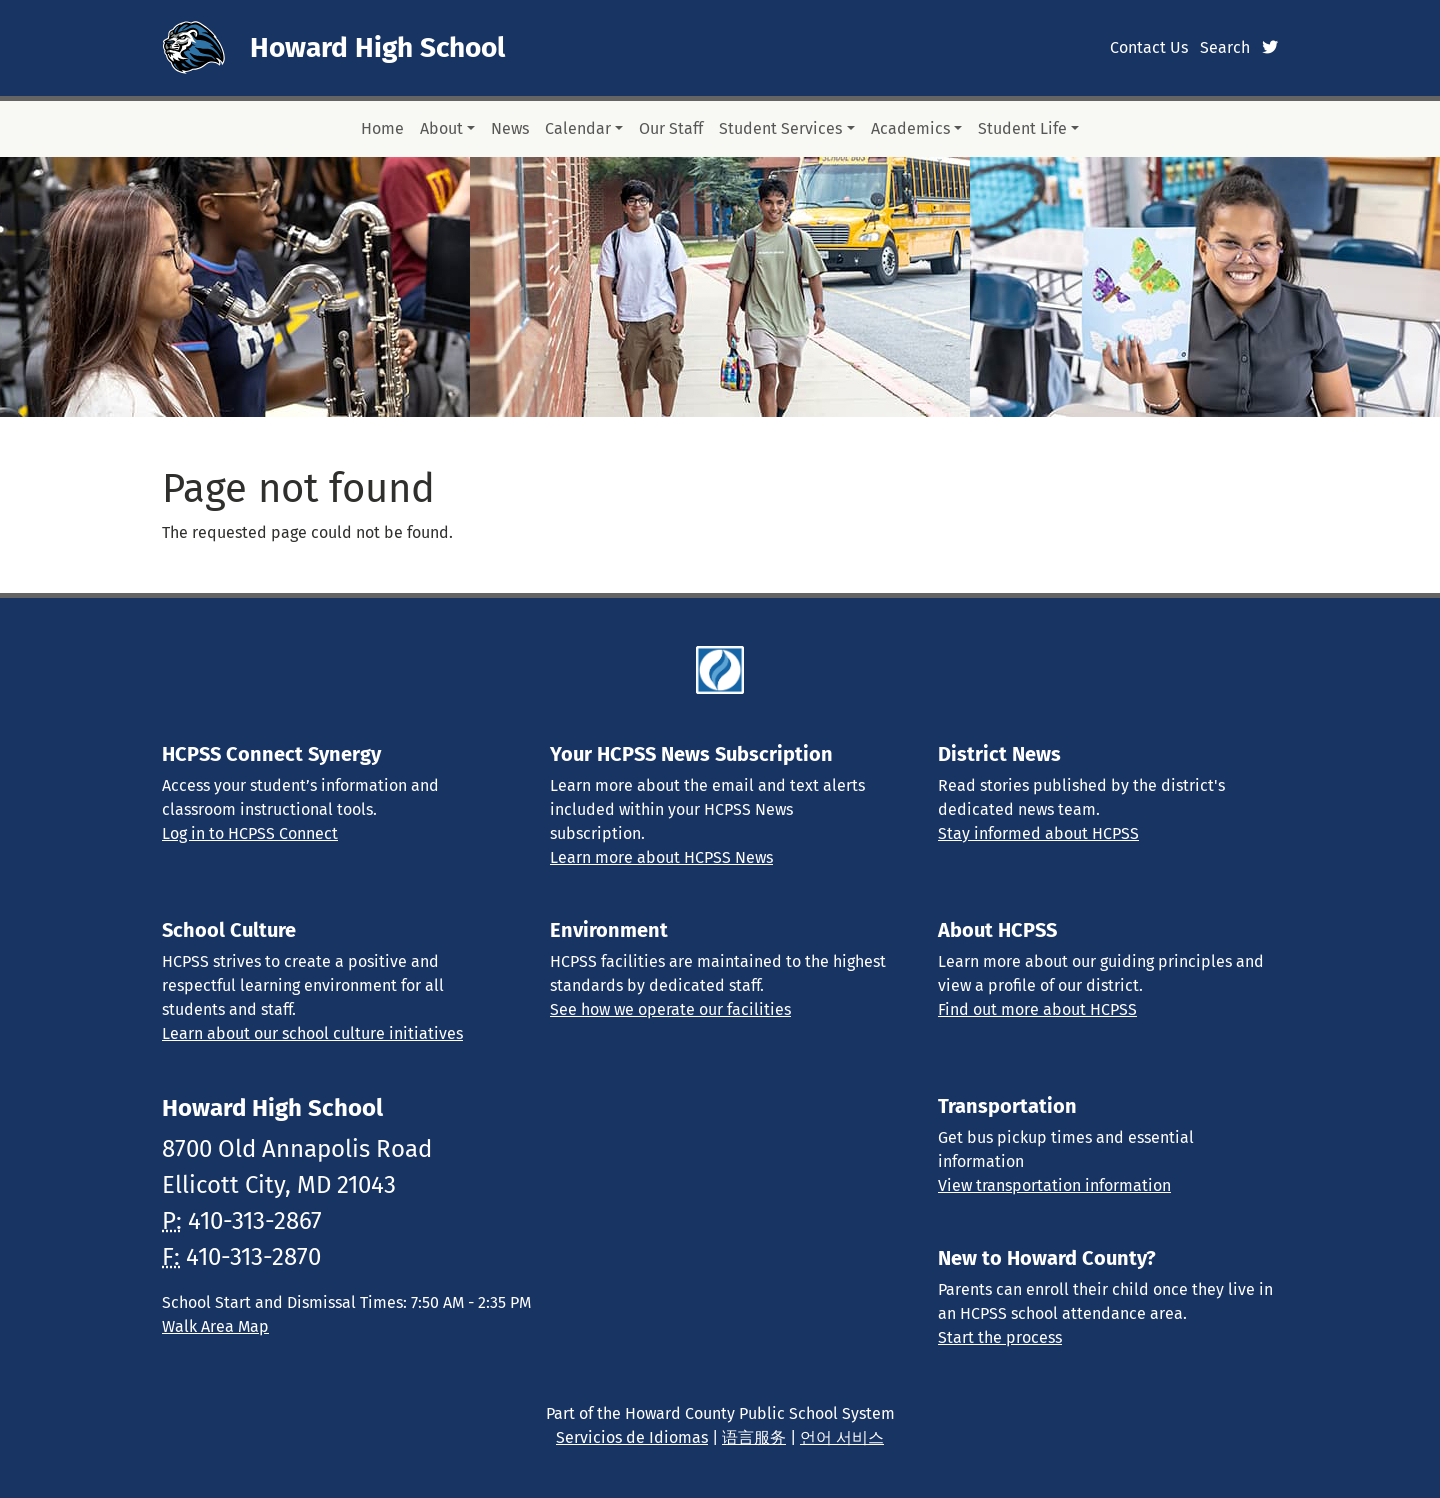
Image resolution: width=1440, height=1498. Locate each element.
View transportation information (1054, 1185)
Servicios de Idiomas (632, 1437)
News (510, 128)
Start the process (1000, 1337)
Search (1225, 47)
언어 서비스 (842, 1437)
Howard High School (377, 47)
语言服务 (754, 1437)
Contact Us (1149, 47)
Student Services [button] (780, 128)
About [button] (441, 128)
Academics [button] (910, 128)
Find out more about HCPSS (1037, 1009)
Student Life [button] (1022, 128)
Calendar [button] (578, 128)
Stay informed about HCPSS (1038, 833)
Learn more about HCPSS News (661, 857)
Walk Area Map (215, 1326)
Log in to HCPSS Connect (250, 833)
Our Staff (671, 128)
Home (382, 128)
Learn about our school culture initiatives (312, 1033)
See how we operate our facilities (670, 1009)
